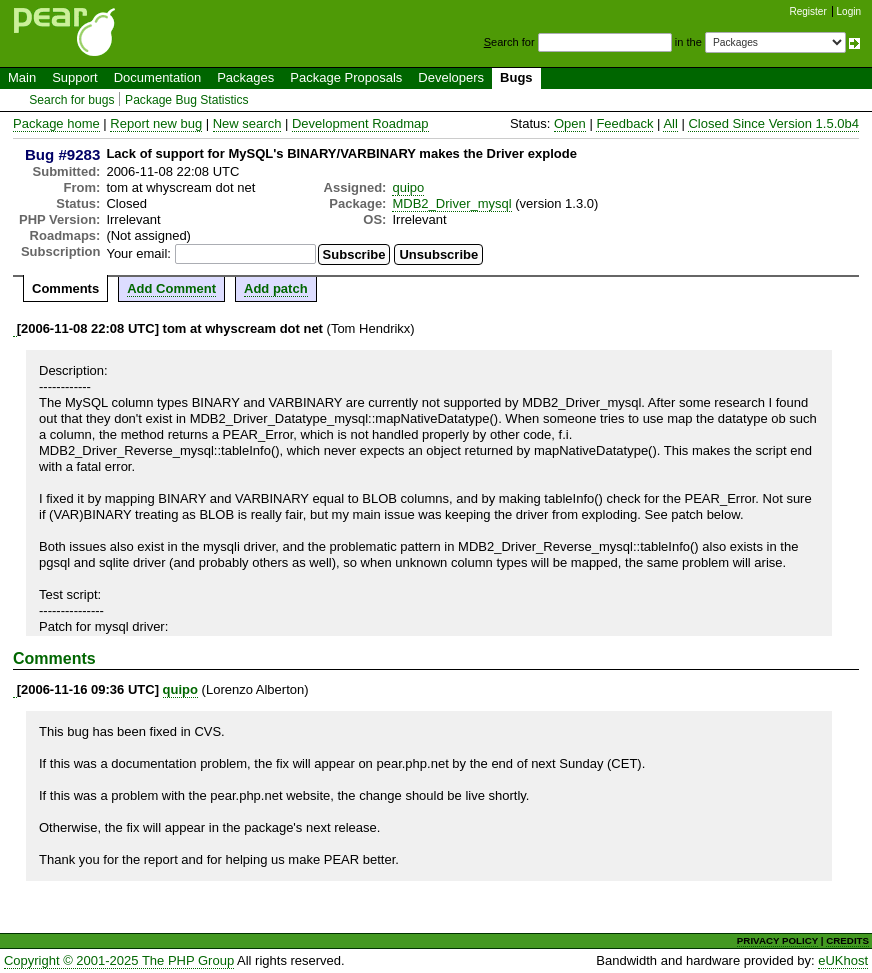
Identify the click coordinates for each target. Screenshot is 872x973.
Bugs (516, 77)
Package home (56, 123)
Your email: (138, 253)
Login (849, 11)
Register (808, 11)
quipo (408, 187)
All (670, 123)
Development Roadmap (360, 123)
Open (570, 123)
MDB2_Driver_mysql (451, 203)
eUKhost (843, 960)
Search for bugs (71, 100)
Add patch (276, 288)
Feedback (624, 123)
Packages (245, 77)
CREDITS (847, 940)
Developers (451, 77)
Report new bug (156, 123)
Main (22, 77)
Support (75, 77)
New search (247, 123)
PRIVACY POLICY (777, 940)
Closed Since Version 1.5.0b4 (773, 123)
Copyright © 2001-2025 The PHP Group (119, 960)
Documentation (157, 77)
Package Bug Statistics (187, 100)
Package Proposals (346, 77)
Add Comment (171, 288)
